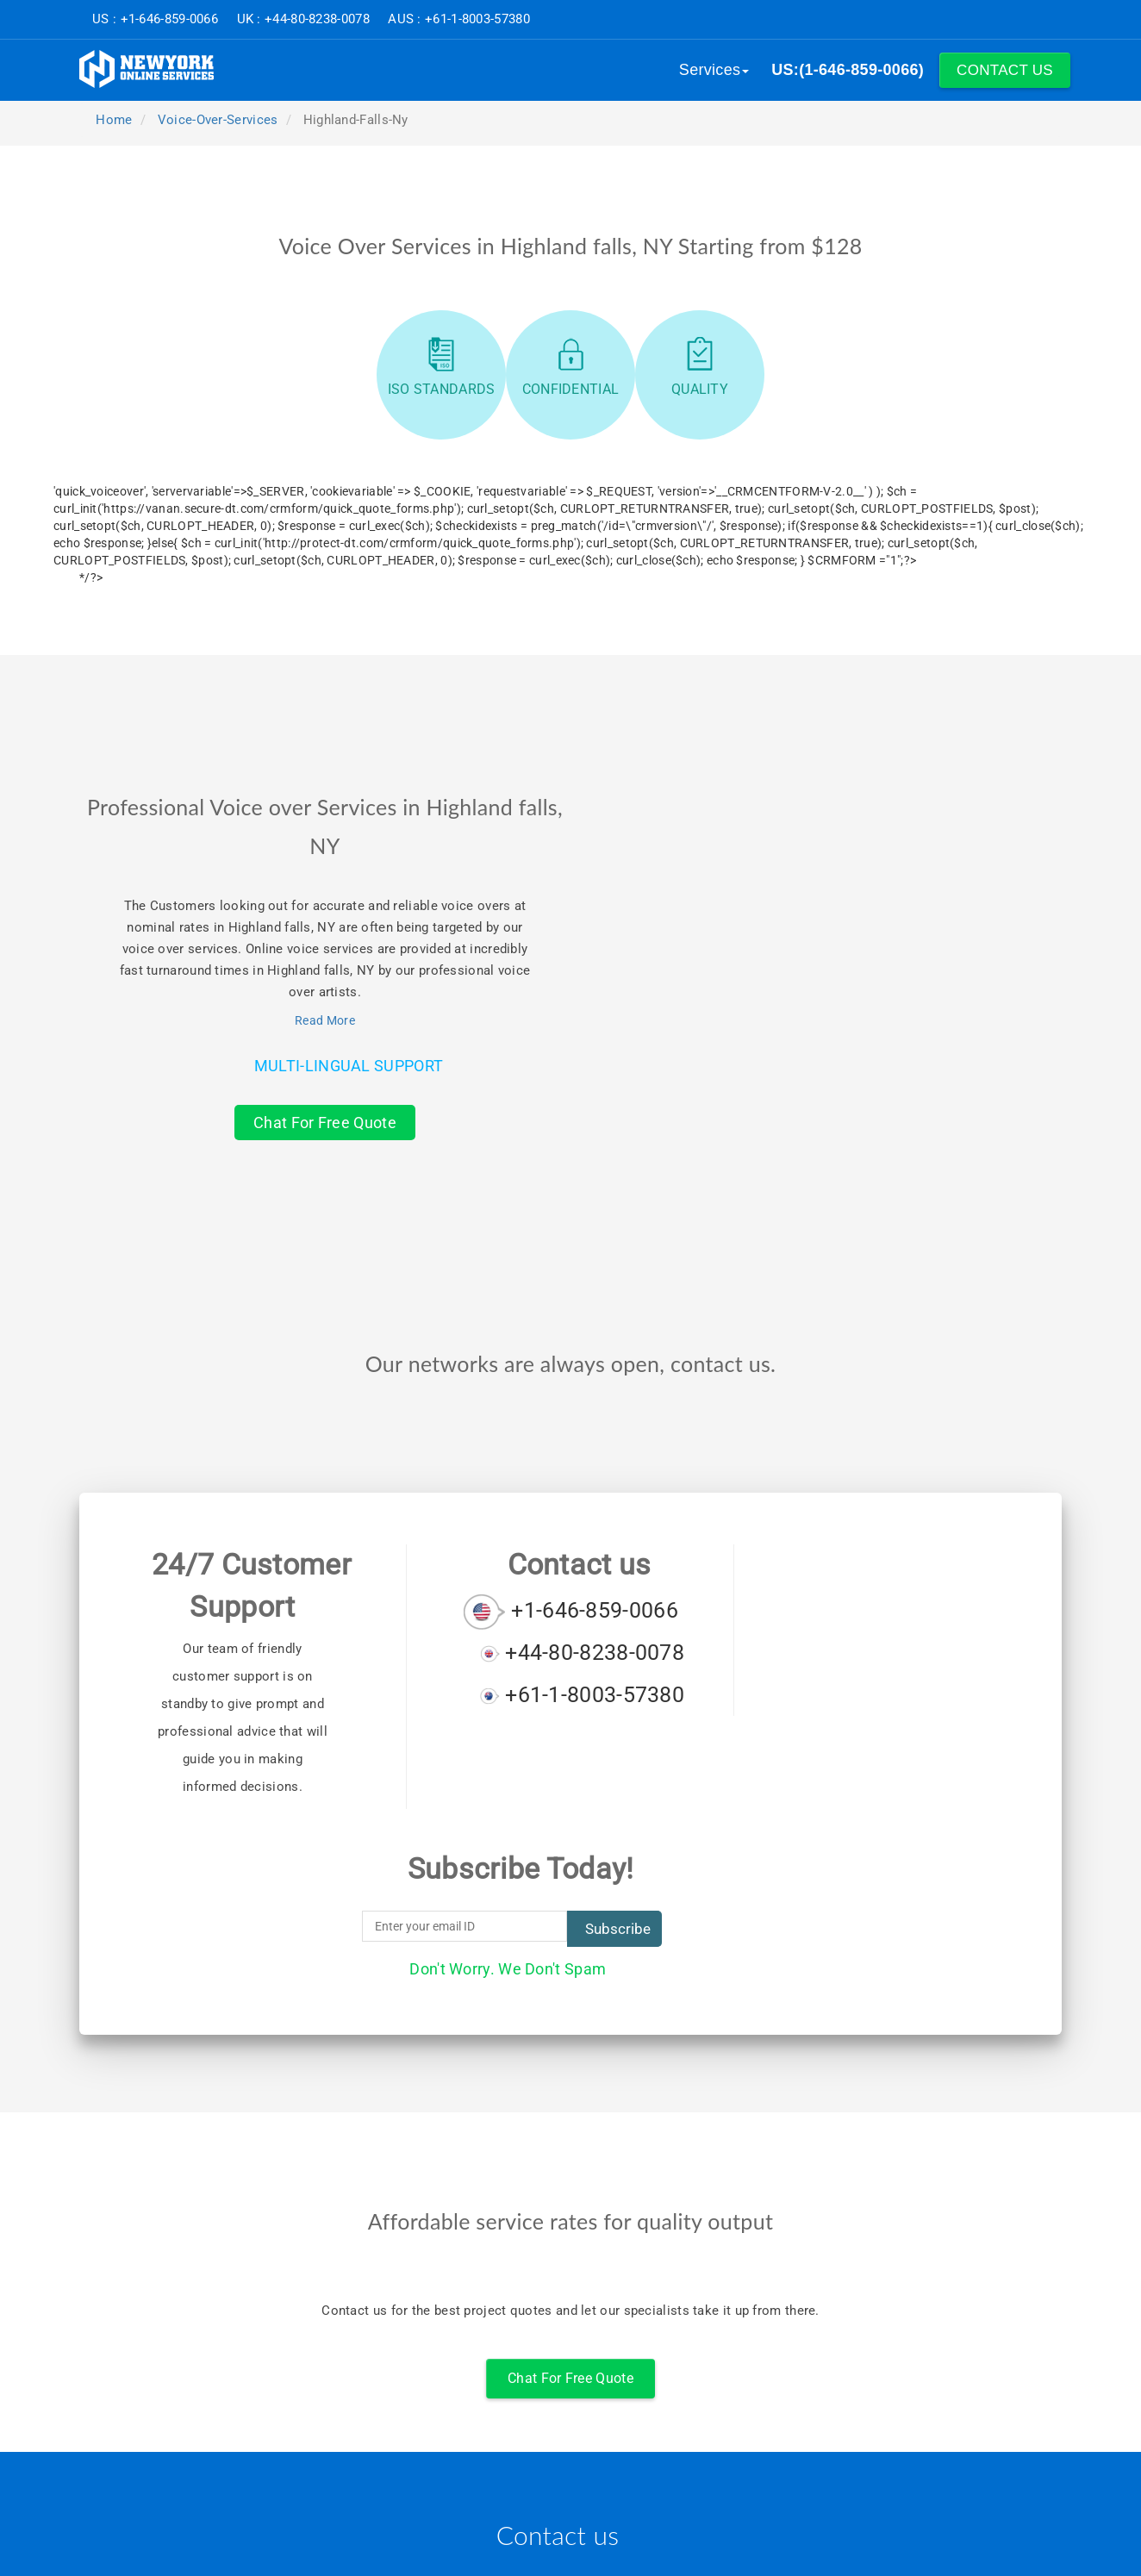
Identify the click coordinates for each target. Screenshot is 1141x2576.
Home (112, 120)
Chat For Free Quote (324, 1122)
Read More (325, 1020)
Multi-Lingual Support (348, 1066)
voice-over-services (218, 120)
